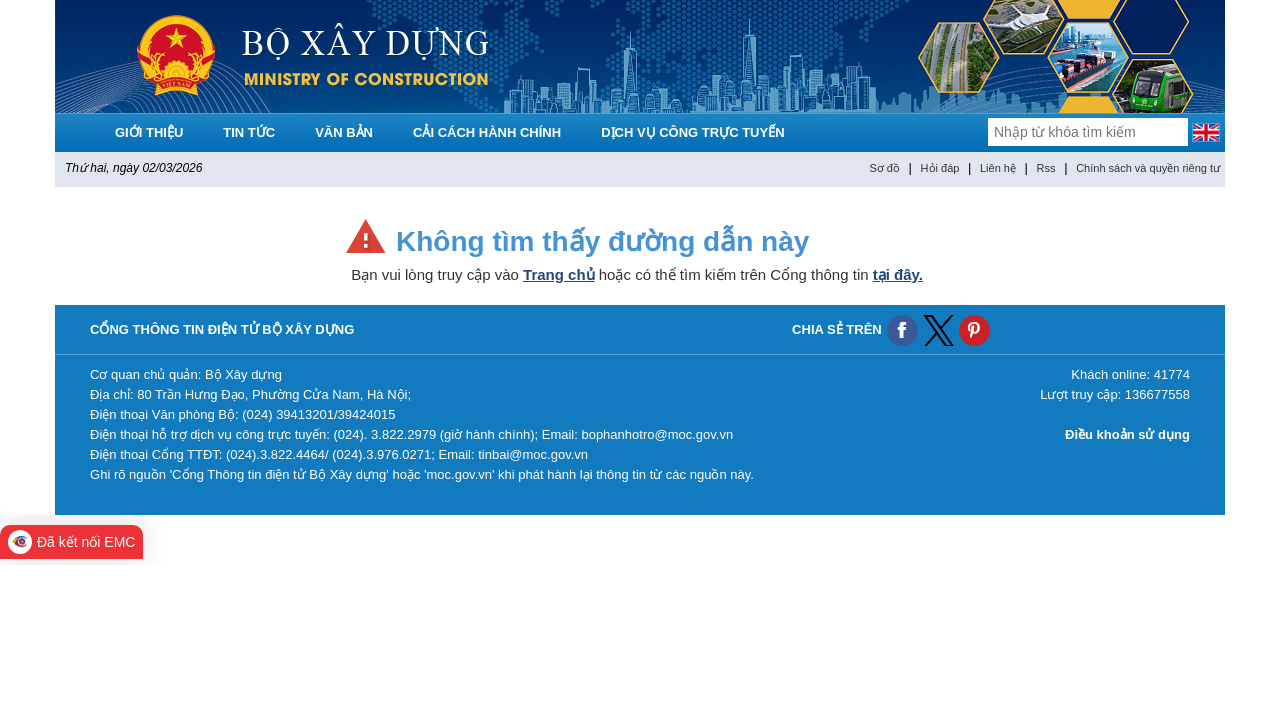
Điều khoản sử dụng (1127, 434)
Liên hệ (998, 168)
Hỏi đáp (940, 168)
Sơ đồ (884, 168)
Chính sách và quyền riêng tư (1148, 168)
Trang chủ (559, 274)
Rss (1046, 168)
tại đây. (898, 274)
